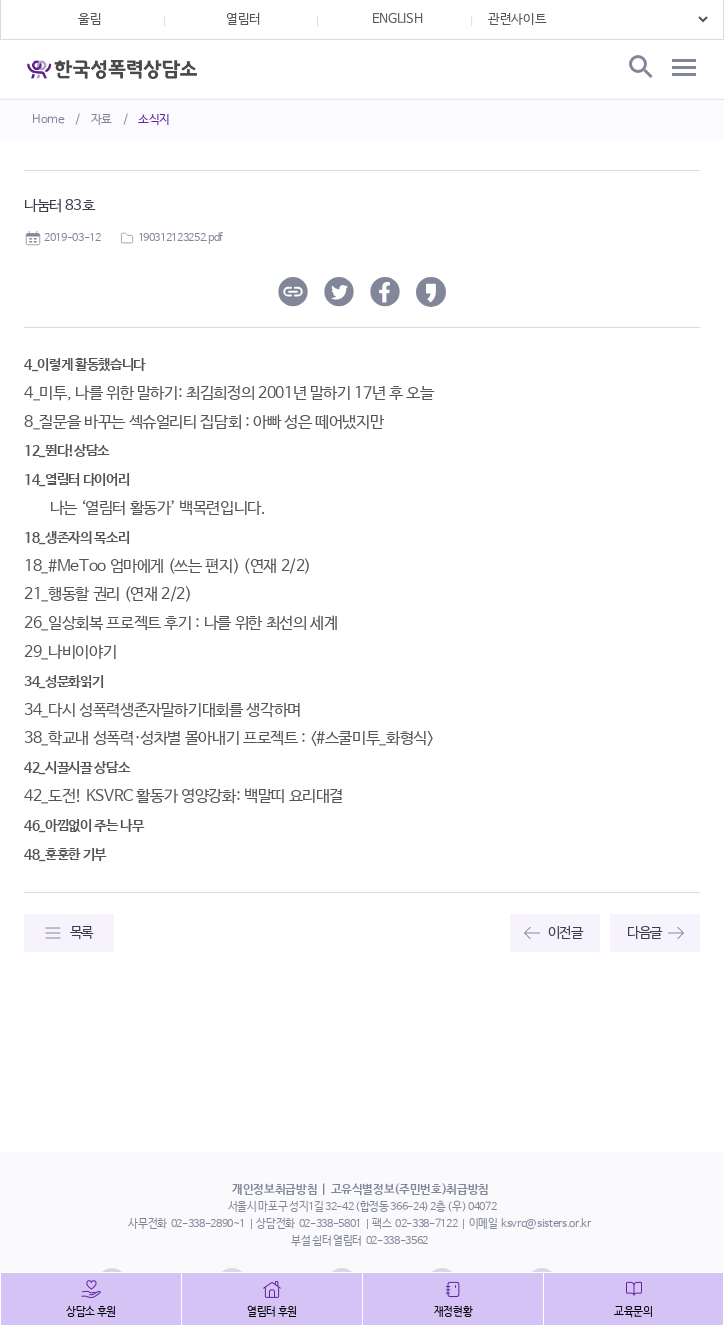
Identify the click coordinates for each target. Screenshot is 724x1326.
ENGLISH (397, 19)
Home (48, 120)
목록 (81, 933)
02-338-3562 (397, 1241)
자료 (101, 120)
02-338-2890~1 (208, 1224)
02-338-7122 (426, 1224)
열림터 (243, 19)
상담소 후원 (91, 1312)
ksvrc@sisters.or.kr (545, 1224)
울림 (89, 19)
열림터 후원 (272, 1312)
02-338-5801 (330, 1224)
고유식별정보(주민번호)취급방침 (410, 1190)
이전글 (565, 933)
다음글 (644, 933)
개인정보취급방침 (274, 1190)
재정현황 (453, 1312)
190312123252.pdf (180, 238)
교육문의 (633, 1312)
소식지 (154, 120)
